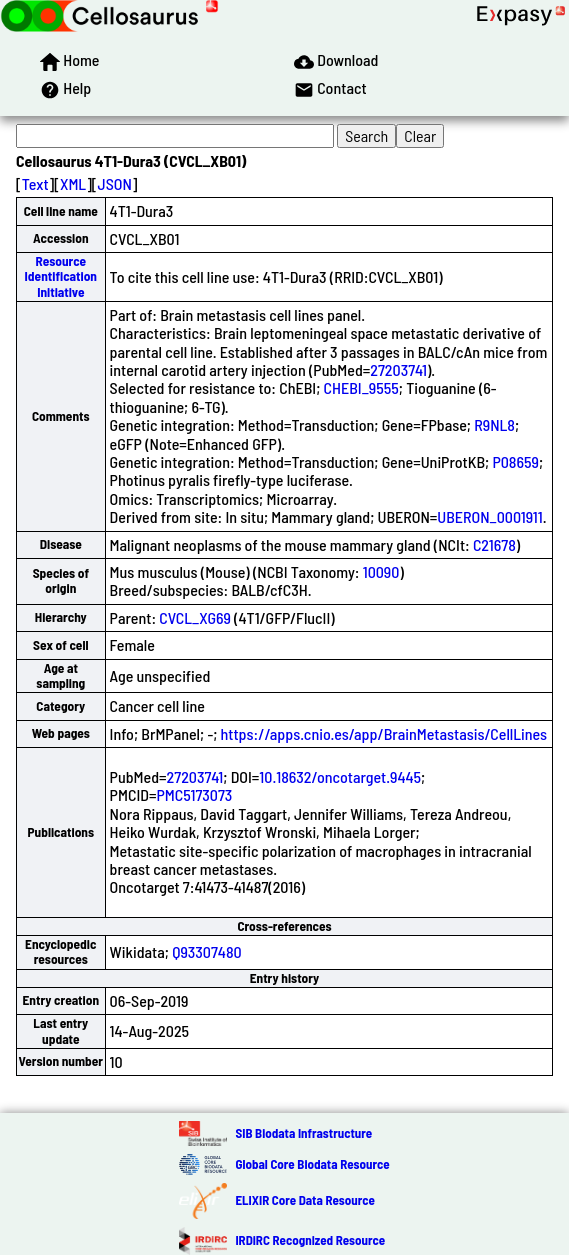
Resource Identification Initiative (61, 276)
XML (73, 183)
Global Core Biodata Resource (312, 1164)
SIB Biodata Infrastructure (303, 1133)
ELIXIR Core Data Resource (304, 1200)
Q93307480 (207, 951)
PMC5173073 (194, 794)
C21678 (494, 544)
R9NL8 (494, 424)
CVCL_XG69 (195, 617)
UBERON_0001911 (489, 516)
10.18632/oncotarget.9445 (340, 776)
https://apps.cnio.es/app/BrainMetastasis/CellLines (384, 733)
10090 (381, 571)
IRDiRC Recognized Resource (310, 1240)
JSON (115, 183)
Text (35, 183)
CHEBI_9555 (361, 387)
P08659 (515, 461)
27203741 (398, 369)
